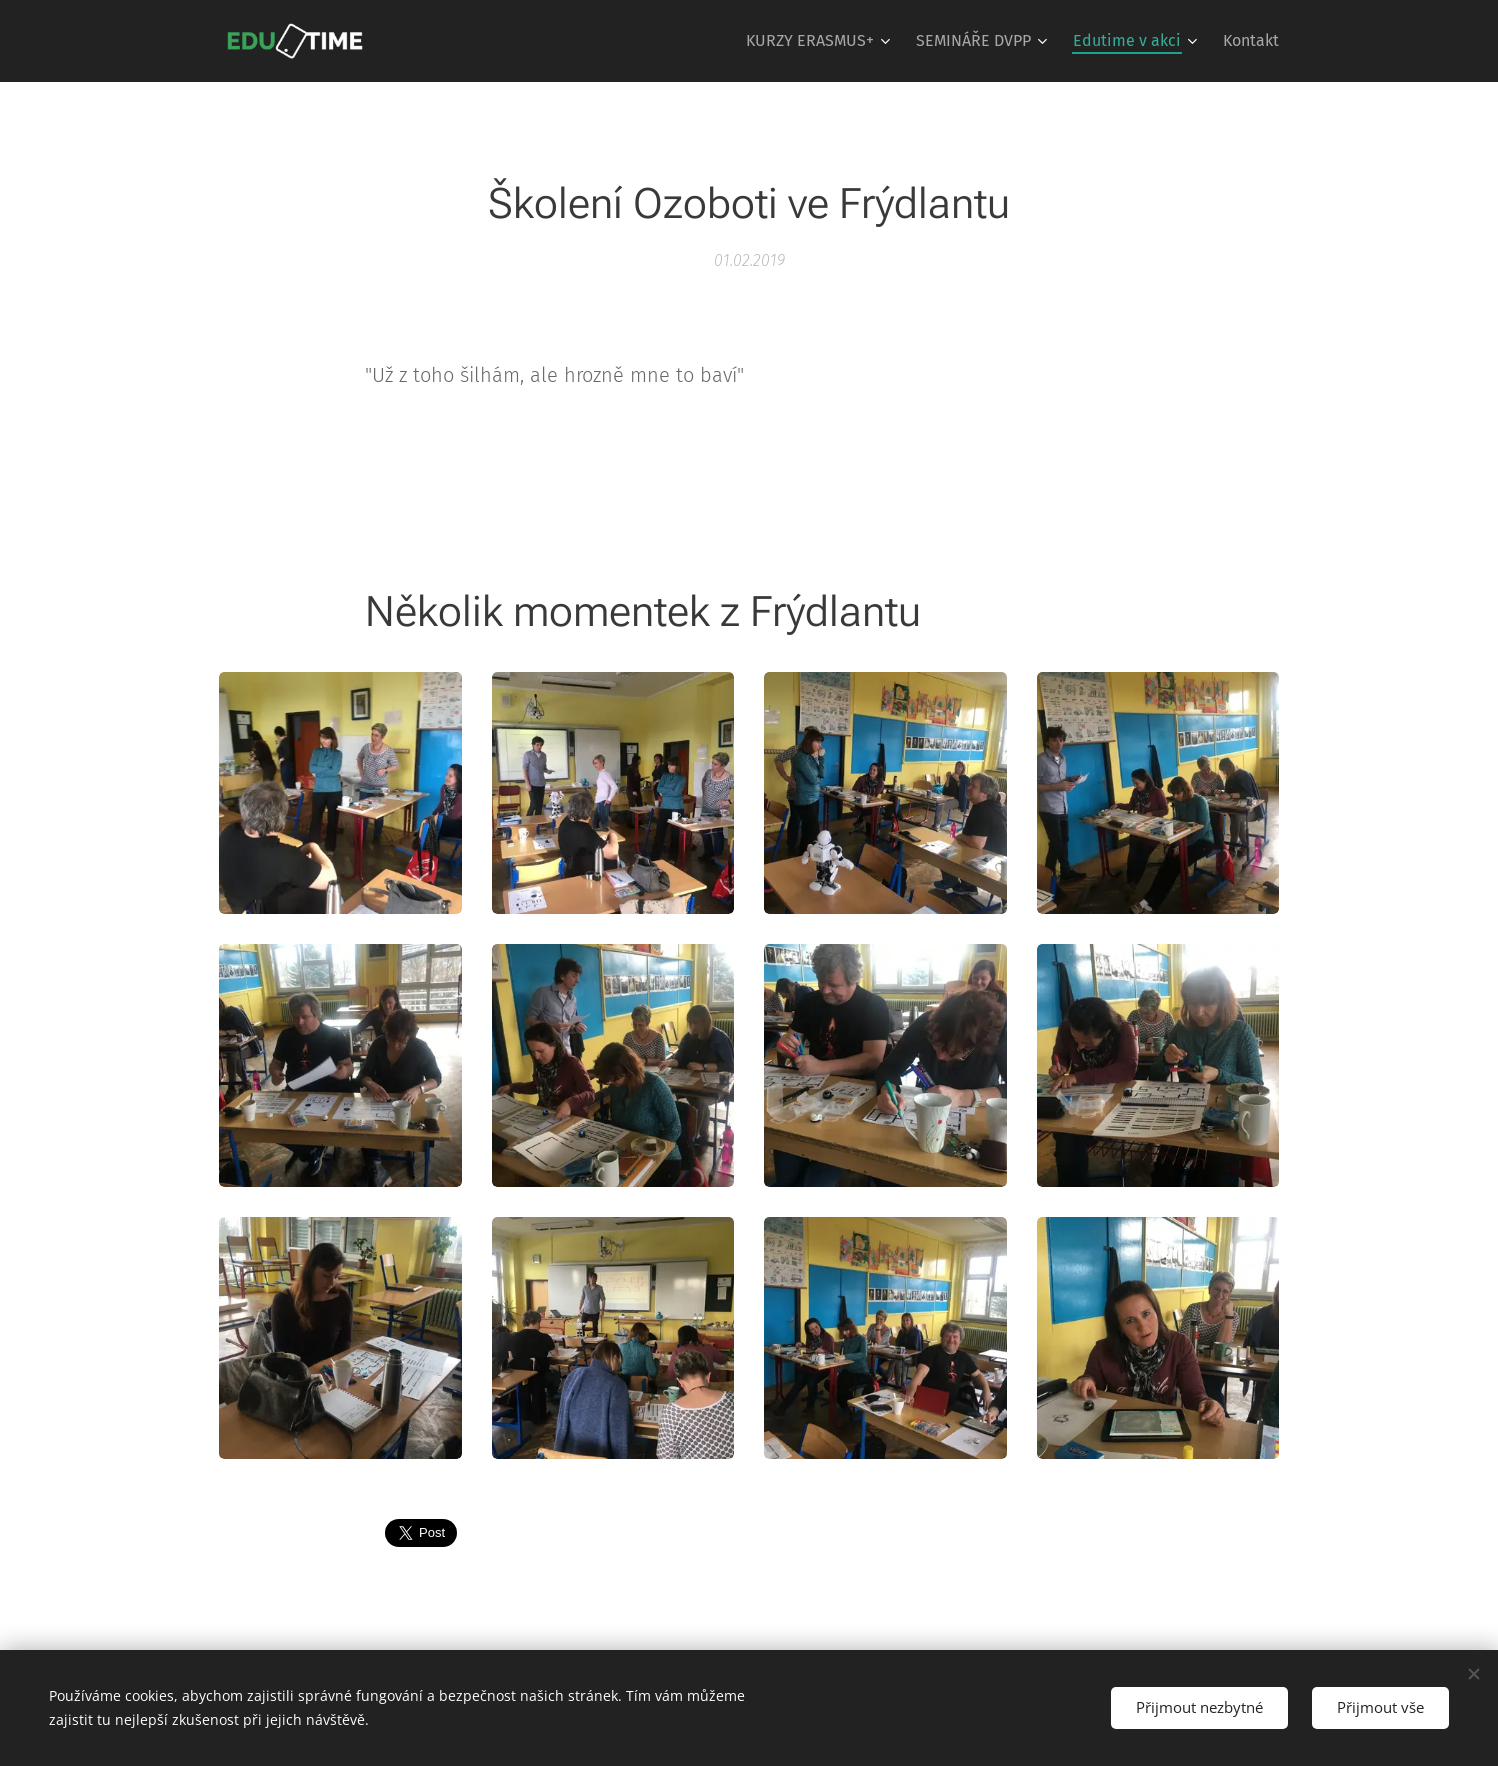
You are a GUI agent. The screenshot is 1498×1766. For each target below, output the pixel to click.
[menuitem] (820, 41)
